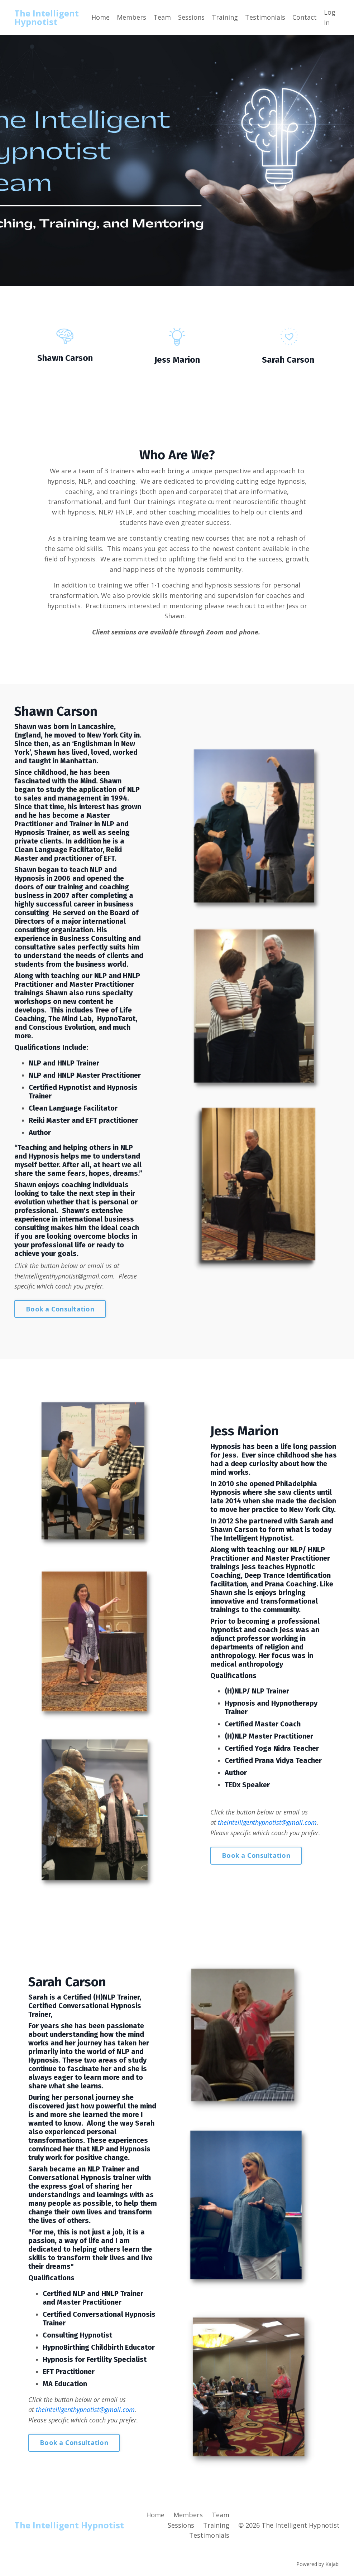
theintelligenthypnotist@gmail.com (63, 1276)
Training (225, 17)
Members (131, 17)
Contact (304, 17)
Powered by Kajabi (318, 2564)
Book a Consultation (60, 1309)
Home (100, 17)
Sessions (191, 17)
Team (162, 17)
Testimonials (265, 17)
